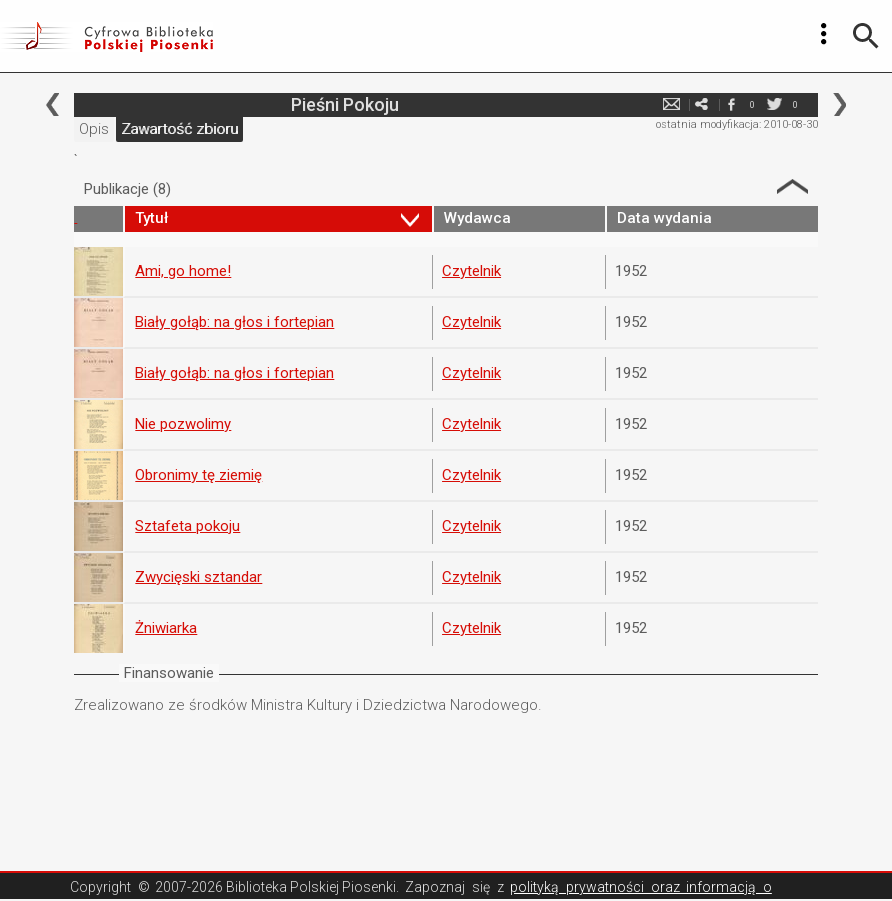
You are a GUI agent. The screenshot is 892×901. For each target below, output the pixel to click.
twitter (775, 104)
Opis (94, 129)
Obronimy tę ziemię (198, 475)
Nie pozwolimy (183, 424)
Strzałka (792, 186)
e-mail (672, 104)
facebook (732, 104)
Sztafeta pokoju (187, 526)
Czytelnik (471, 271)
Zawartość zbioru (179, 129)
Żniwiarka (166, 628)
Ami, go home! (183, 271)
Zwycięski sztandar (198, 577)
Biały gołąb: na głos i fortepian (234, 322)
